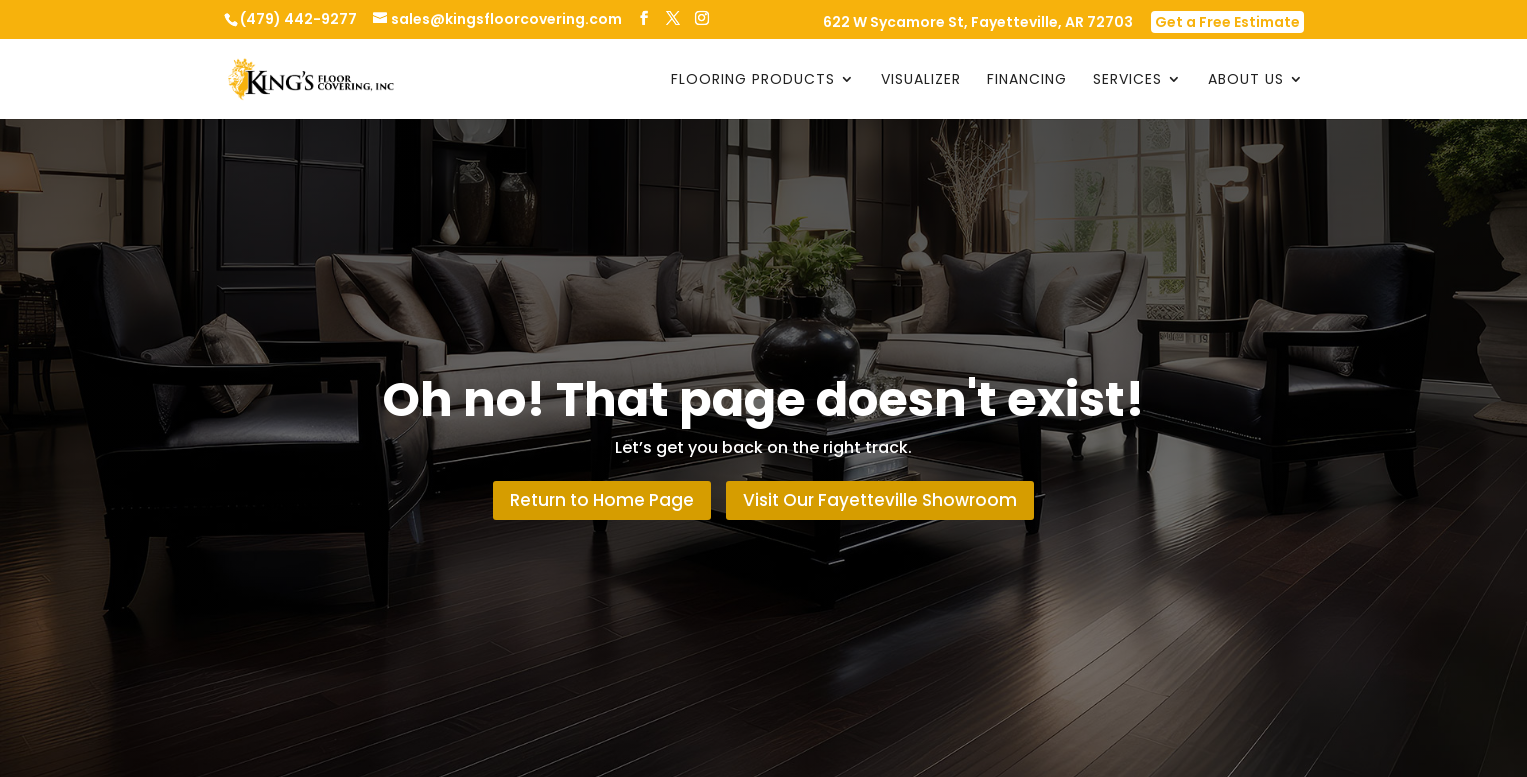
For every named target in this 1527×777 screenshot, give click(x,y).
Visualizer (921, 80)
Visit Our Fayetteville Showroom (880, 500)
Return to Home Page (602, 500)
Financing (1027, 80)
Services (1127, 80)
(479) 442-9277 (298, 19)
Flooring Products (753, 80)
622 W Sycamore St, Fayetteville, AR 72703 (978, 23)
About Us (1246, 80)
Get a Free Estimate (1227, 22)
